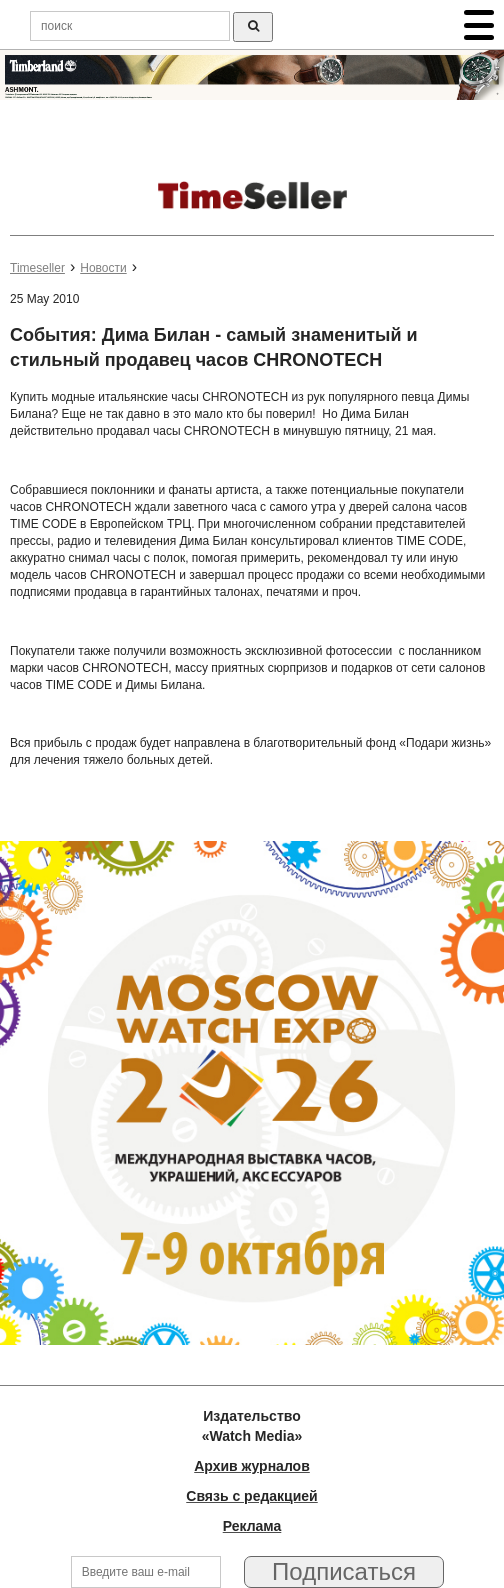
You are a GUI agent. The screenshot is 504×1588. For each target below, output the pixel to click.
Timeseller (37, 268)
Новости (103, 268)
